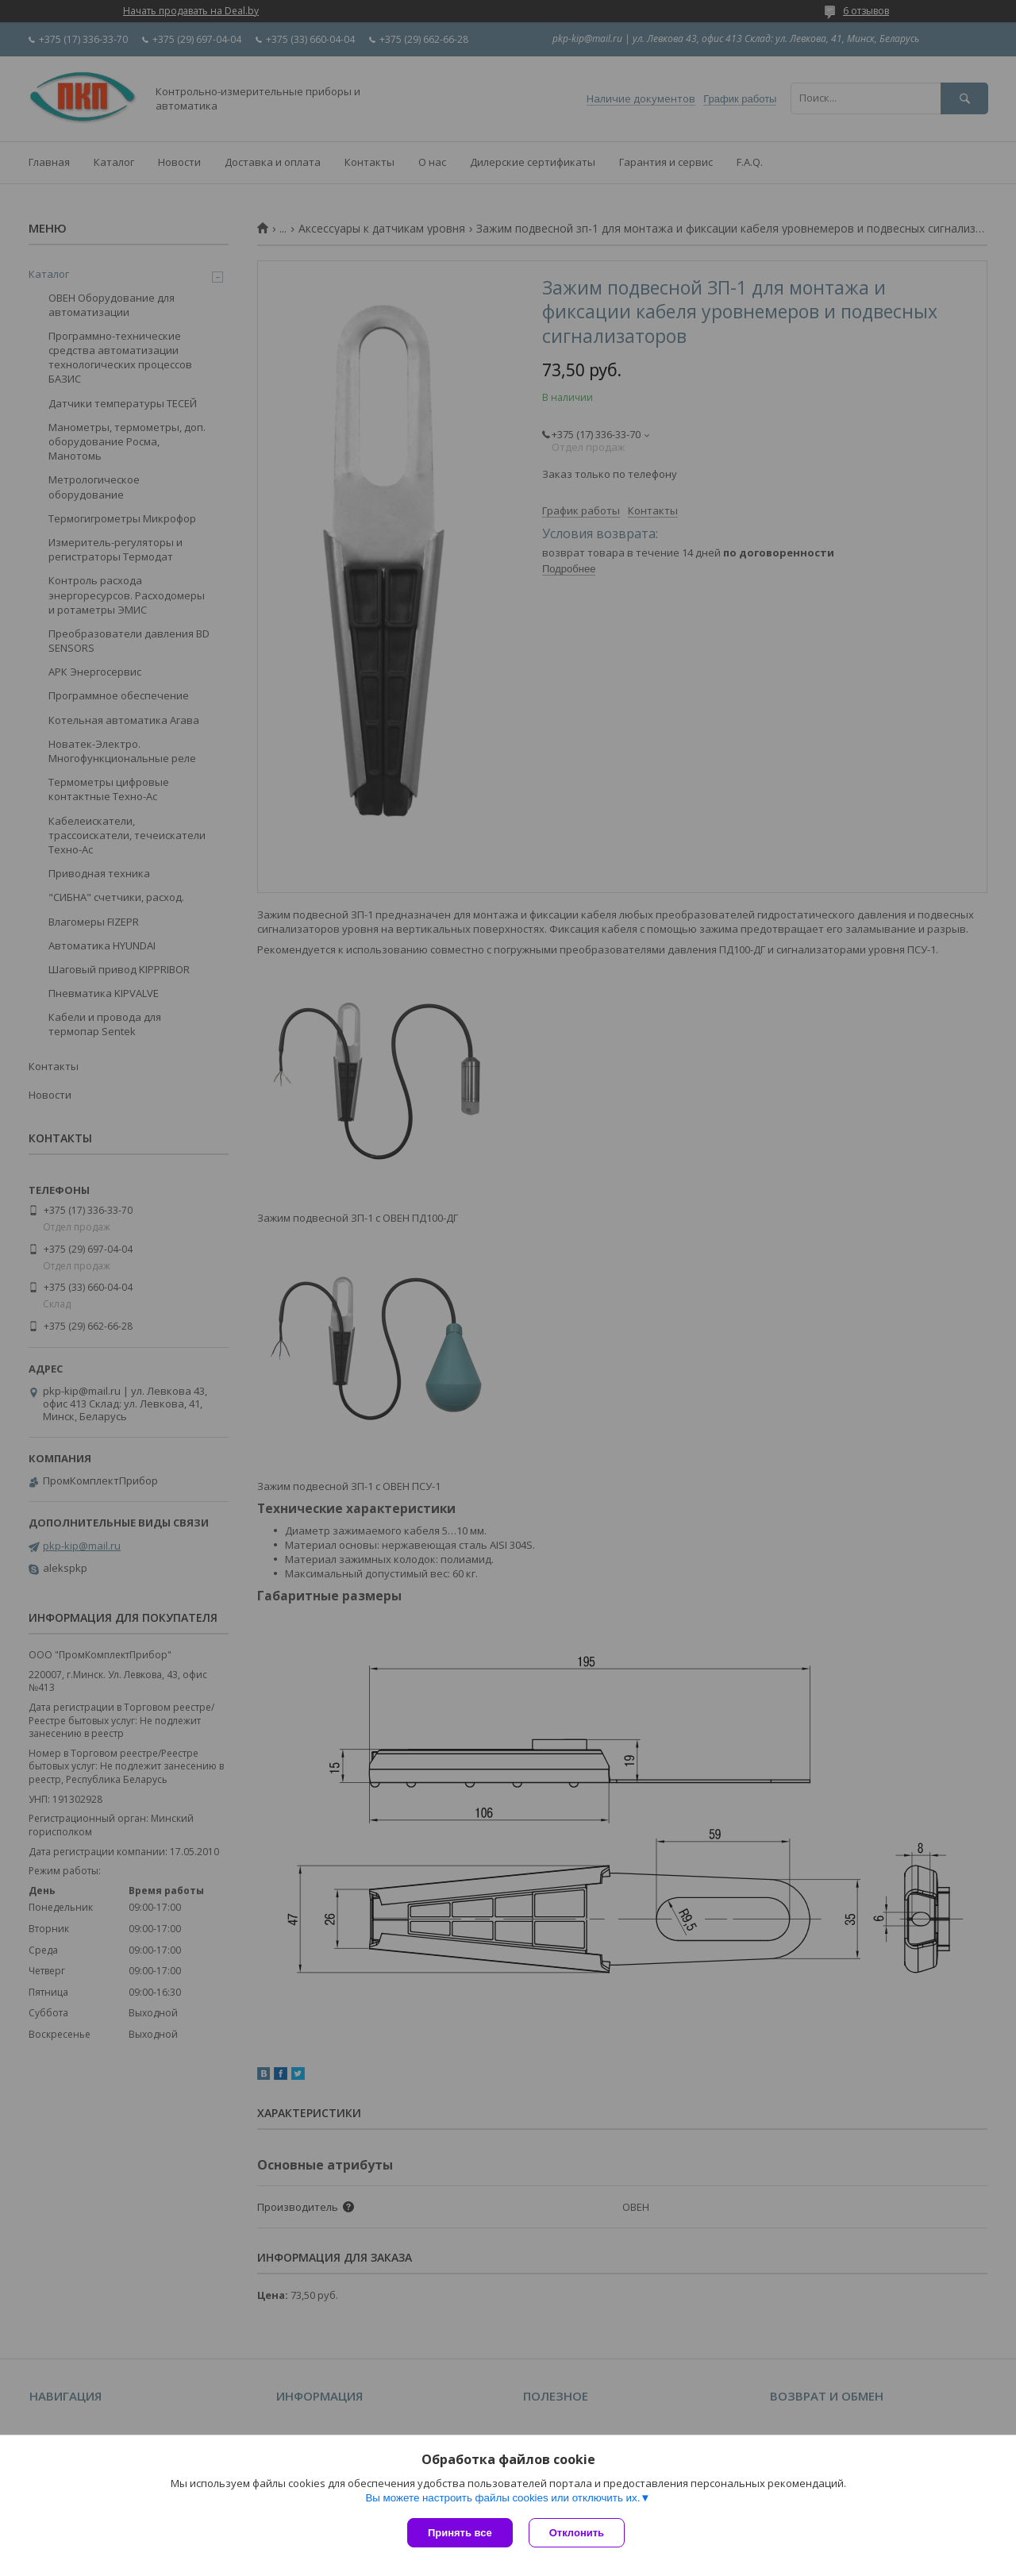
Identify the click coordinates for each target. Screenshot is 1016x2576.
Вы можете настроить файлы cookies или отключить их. (502, 2498)
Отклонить (576, 2533)
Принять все (460, 2533)
